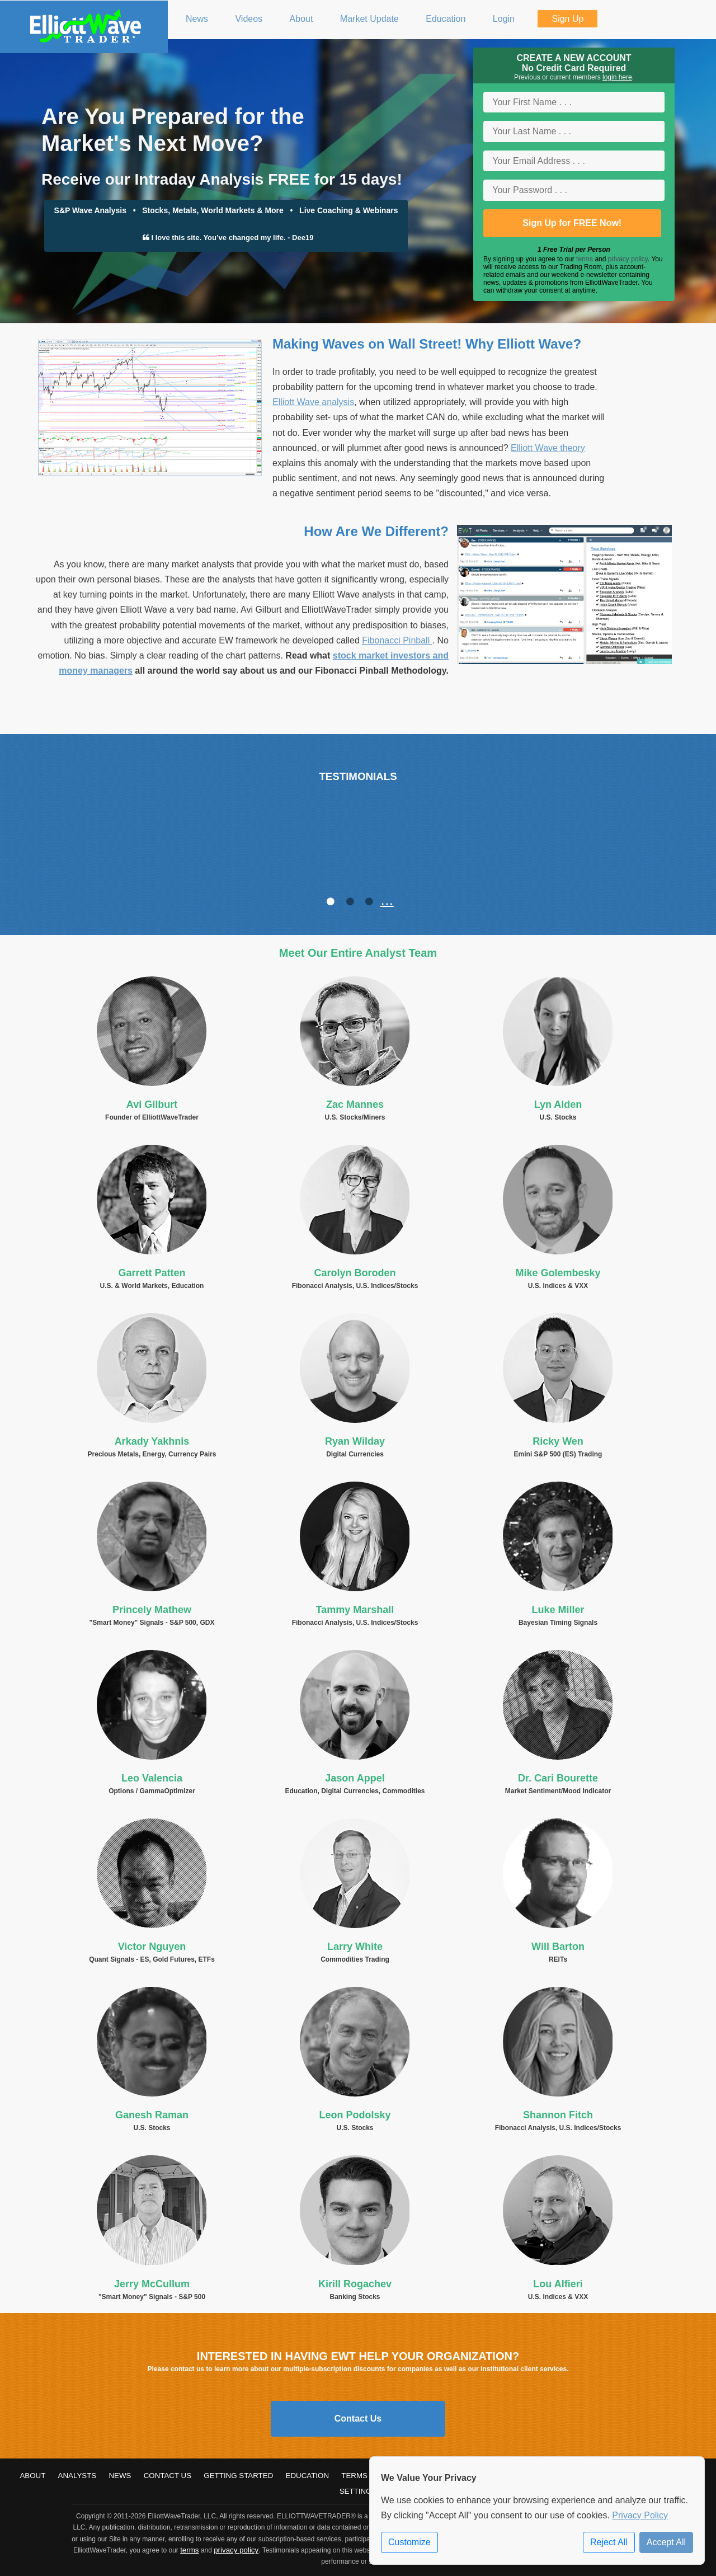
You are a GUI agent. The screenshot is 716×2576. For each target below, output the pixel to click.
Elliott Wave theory (548, 448)
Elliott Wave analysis (313, 402)
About (32, 2475)
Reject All (609, 2542)
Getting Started (238, 2475)
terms (584, 259)
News (120, 2475)
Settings (358, 2491)
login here (617, 77)
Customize (409, 2542)
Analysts (77, 2475)
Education (307, 2475)
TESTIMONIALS (358, 776)
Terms (354, 2475)
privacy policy (628, 259)
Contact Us (358, 2418)
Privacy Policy (640, 2515)
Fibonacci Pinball (397, 640)
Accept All (666, 2542)
